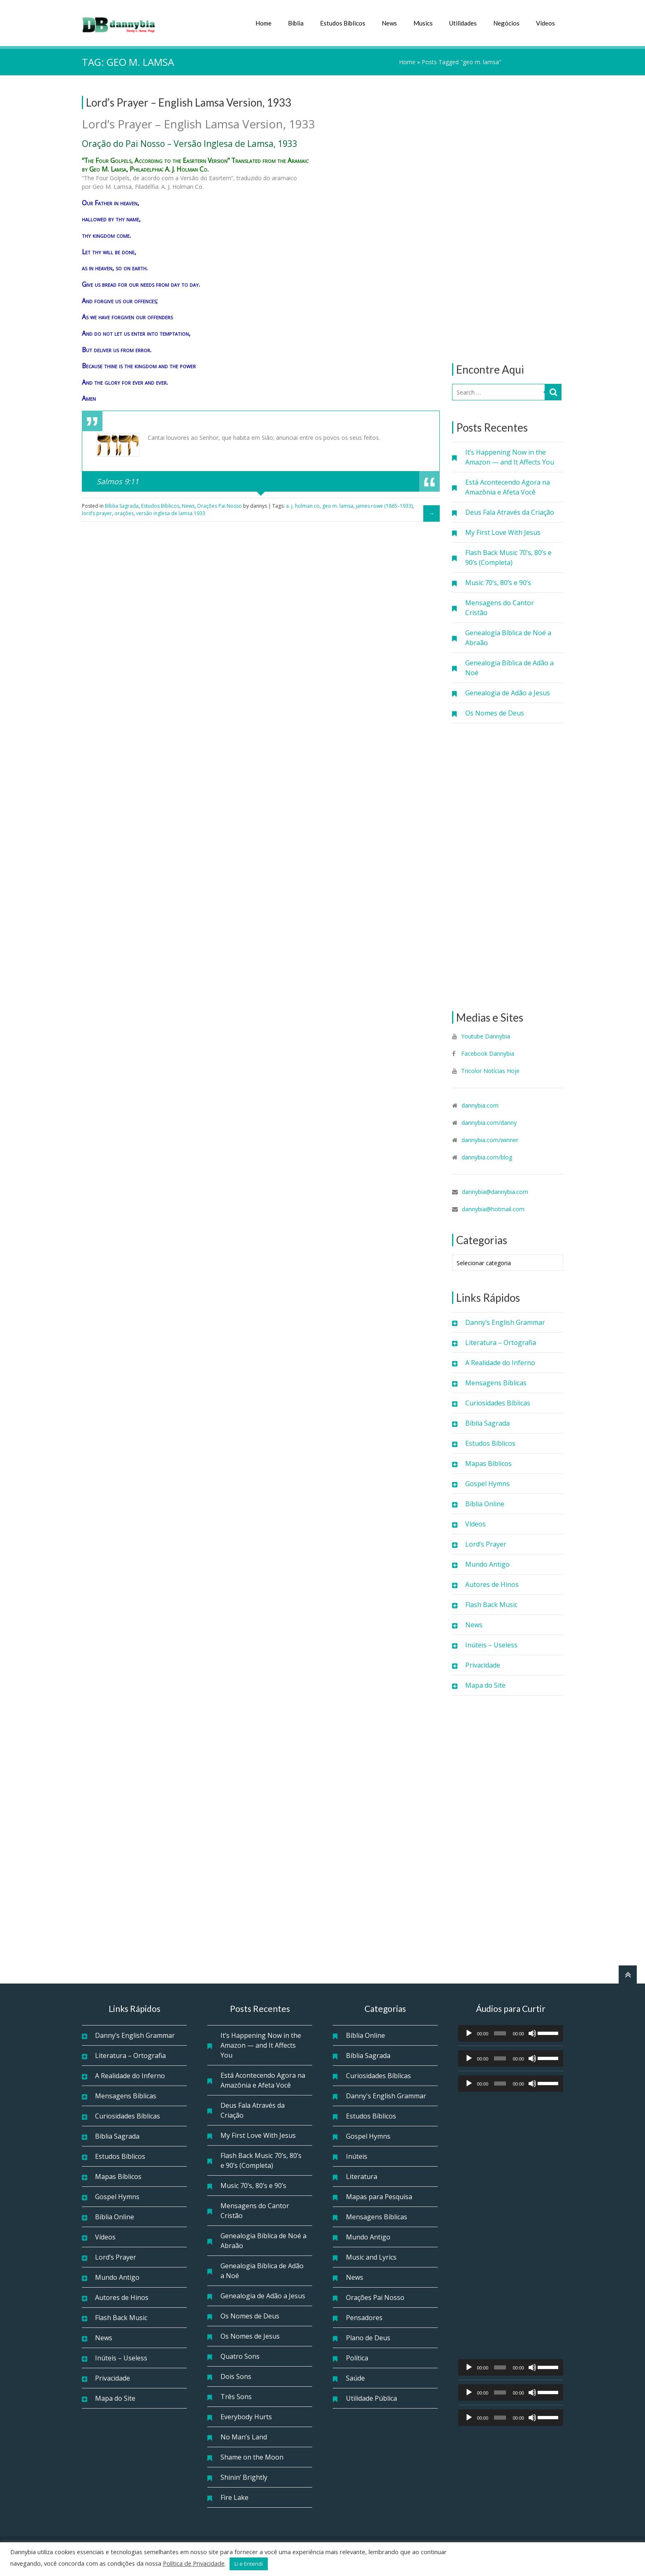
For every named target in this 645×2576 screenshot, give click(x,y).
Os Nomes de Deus (494, 713)
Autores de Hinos (492, 1584)
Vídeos (545, 23)
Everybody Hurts (246, 2416)
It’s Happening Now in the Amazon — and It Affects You (509, 457)
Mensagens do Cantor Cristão (499, 607)
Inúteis (356, 2156)
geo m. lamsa (337, 505)
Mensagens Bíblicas (496, 1382)
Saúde (355, 2378)
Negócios (506, 23)
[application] (510, 2033)
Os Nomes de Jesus (250, 2336)
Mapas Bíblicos (488, 1463)
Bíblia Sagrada (487, 1423)
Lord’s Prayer (485, 1544)
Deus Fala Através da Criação (509, 512)
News (389, 23)
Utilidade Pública (371, 2398)
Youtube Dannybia (485, 1036)
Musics (423, 23)
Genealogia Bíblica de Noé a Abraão (508, 637)
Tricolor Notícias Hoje (490, 1071)
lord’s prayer (97, 513)
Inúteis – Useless (491, 1644)
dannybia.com (480, 1105)
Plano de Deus (368, 2337)
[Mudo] (532, 2033)
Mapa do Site (485, 1685)
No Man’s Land (243, 2436)
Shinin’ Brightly (243, 2477)
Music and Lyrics (371, 2257)
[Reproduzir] (469, 2033)
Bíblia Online (484, 1503)
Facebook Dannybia (486, 1053)
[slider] (500, 2033)
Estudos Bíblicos (342, 23)
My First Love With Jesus (503, 532)
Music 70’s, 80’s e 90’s (498, 582)
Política (357, 2357)
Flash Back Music (491, 1604)
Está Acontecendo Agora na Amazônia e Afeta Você (507, 487)
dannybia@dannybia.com (495, 1192)
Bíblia (296, 23)
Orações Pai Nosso (219, 505)
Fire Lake (234, 2497)
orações (124, 513)
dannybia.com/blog (487, 1157)
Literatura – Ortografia (500, 1342)
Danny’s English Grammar (505, 1322)
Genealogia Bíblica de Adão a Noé (509, 667)
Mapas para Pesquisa (379, 2196)
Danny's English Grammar (386, 2095)
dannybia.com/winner (490, 1140)
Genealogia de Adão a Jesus (507, 692)
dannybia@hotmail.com (493, 1209)
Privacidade (482, 1665)
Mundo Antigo (487, 1564)
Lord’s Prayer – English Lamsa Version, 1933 (188, 102)
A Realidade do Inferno (500, 1362)
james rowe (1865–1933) (384, 505)
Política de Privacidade (194, 2563)
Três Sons (236, 2396)
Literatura (361, 2176)
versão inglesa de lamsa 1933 (170, 513)
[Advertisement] (507, 219)
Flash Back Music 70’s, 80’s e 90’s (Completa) (508, 557)
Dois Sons (235, 2376)
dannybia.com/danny (489, 1123)
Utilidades (463, 23)
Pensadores (364, 2317)
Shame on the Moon (251, 2457)
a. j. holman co (303, 505)
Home (263, 23)
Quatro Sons (240, 2356)
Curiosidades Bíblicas (497, 1403)
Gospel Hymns (487, 1483)
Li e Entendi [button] (248, 2563)
